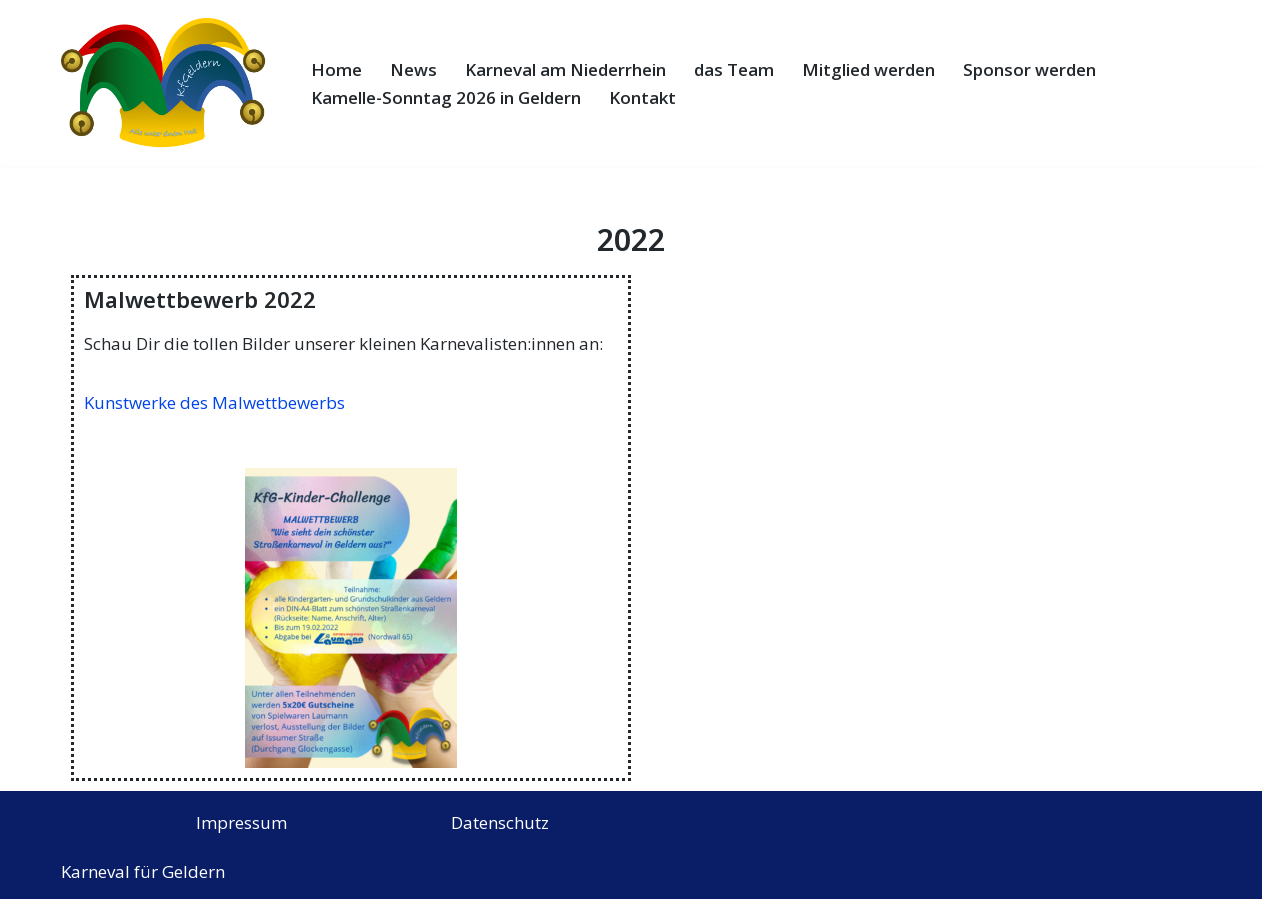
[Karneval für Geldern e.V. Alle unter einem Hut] (169, 83)
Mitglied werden (868, 69)
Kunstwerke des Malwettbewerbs (214, 402)
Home (336, 69)
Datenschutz (500, 822)
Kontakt (642, 97)
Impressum (241, 822)
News (413, 69)
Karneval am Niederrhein (565, 69)
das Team (734, 69)
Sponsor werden (1029, 69)
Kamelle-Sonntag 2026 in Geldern (446, 97)
